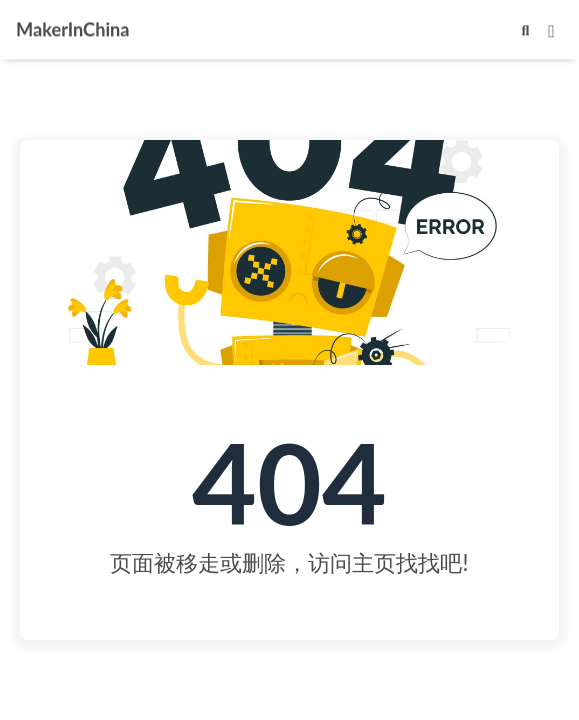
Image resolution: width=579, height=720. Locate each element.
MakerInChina (73, 28)
